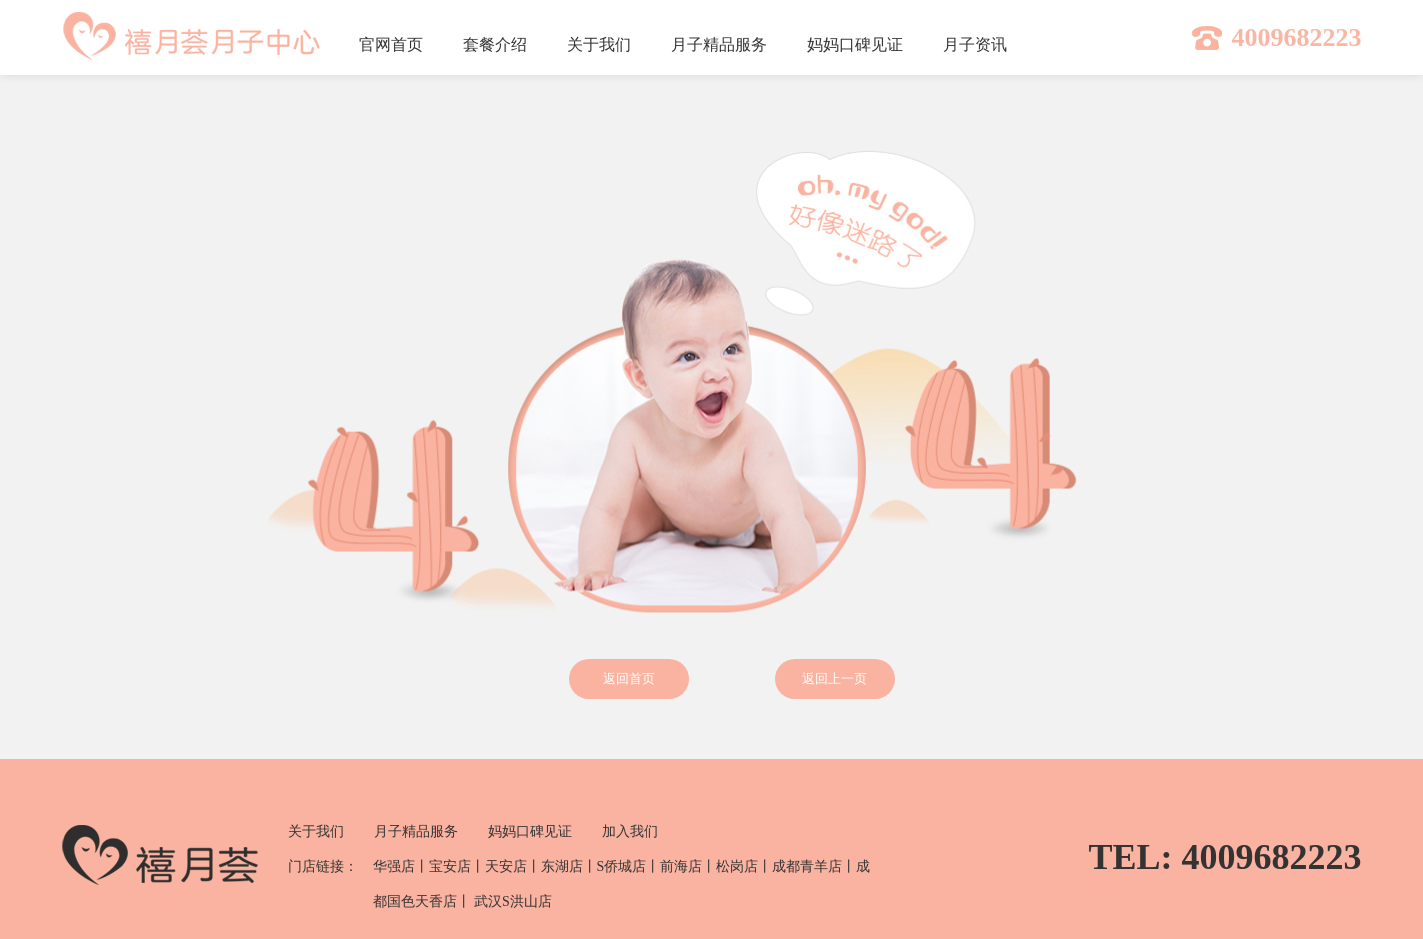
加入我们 (630, 831)
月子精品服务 (416, 831)
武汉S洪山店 (513, 901)
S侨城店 (622, 866)
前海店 (681, 866)
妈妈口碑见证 (530, 831)
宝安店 (450, 866)
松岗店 (737, 866)
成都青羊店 (807, 866)
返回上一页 (834, 678)
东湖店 (562, 866)
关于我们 (316, 831)
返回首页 (629, 678)
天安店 (506, 866)
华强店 (394, 866)
